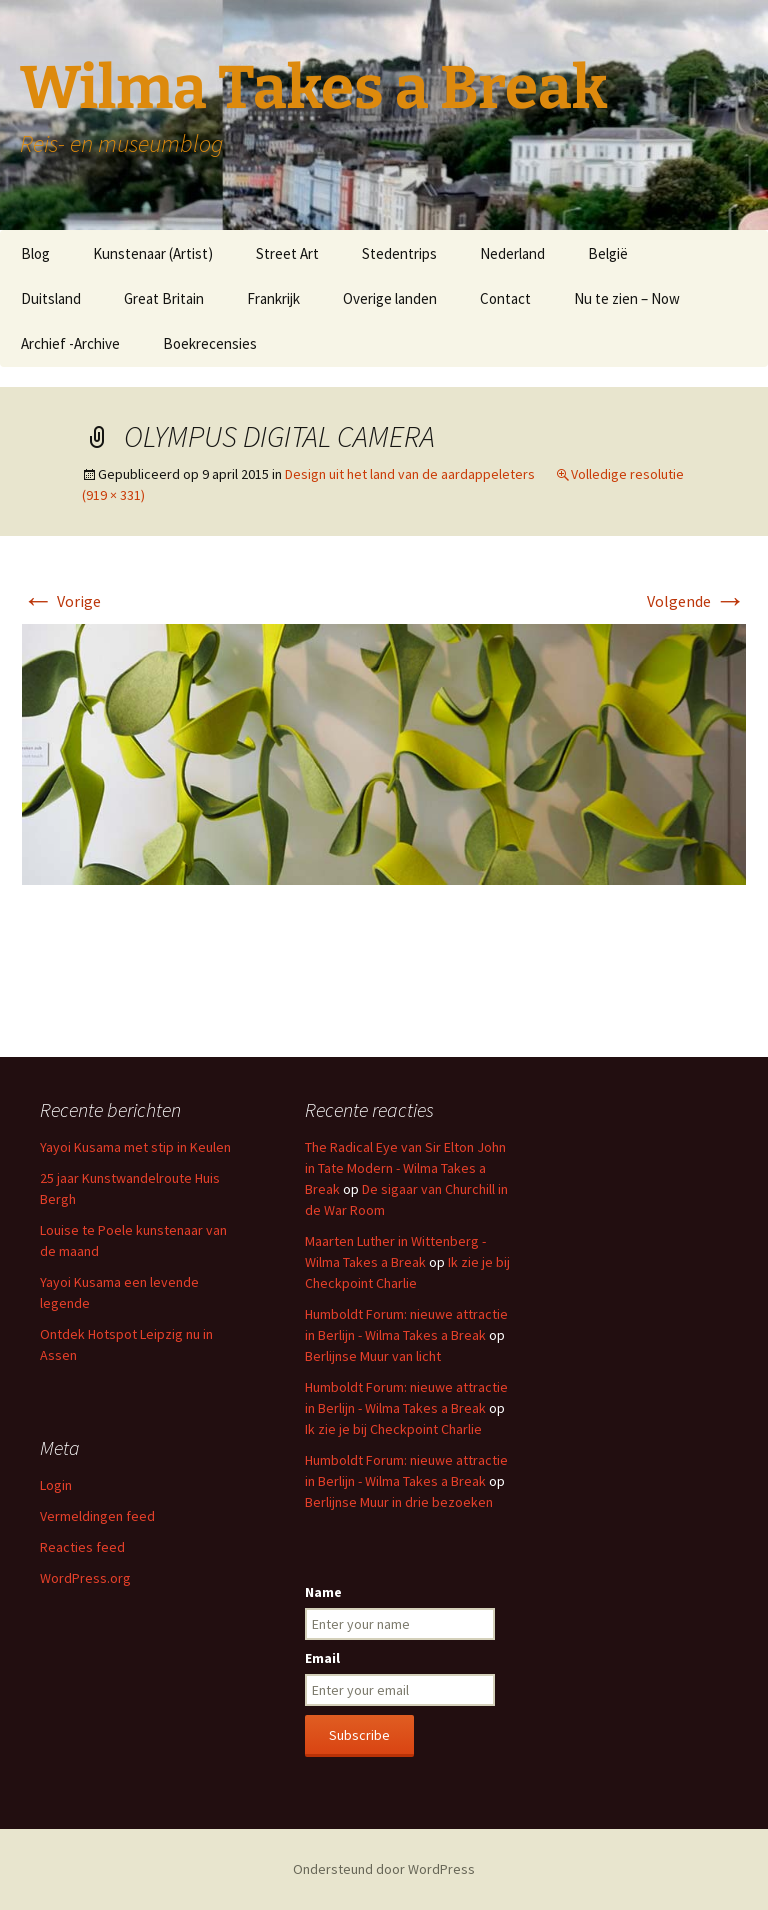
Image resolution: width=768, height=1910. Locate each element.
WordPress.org (85, 1578)
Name (323, 1592)
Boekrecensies (210, 343)
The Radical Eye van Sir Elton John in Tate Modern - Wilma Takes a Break (405, 1168)
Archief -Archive (70, 343)
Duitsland (51, 298)
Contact (505, 298)
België (608, 253)
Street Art (287, 253)
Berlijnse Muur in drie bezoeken (399, 1502)
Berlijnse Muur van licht (373, 1356)
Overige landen (390, 298)
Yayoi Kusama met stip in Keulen (135, 1147)
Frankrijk (273, 298)
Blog (35, 253)
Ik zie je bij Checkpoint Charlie (393, 1429)
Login (56, 1485)
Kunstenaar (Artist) (153, 253)
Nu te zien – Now (627, 298)
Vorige (61, 601)
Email (322, 1658)
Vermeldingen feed (97, 1516)
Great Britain (164, 298)
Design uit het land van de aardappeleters (410, 474)
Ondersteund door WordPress (384, 1869)
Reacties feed (82, 1547)
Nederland (512, 253)
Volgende (696, 601)
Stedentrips (399, 253)
